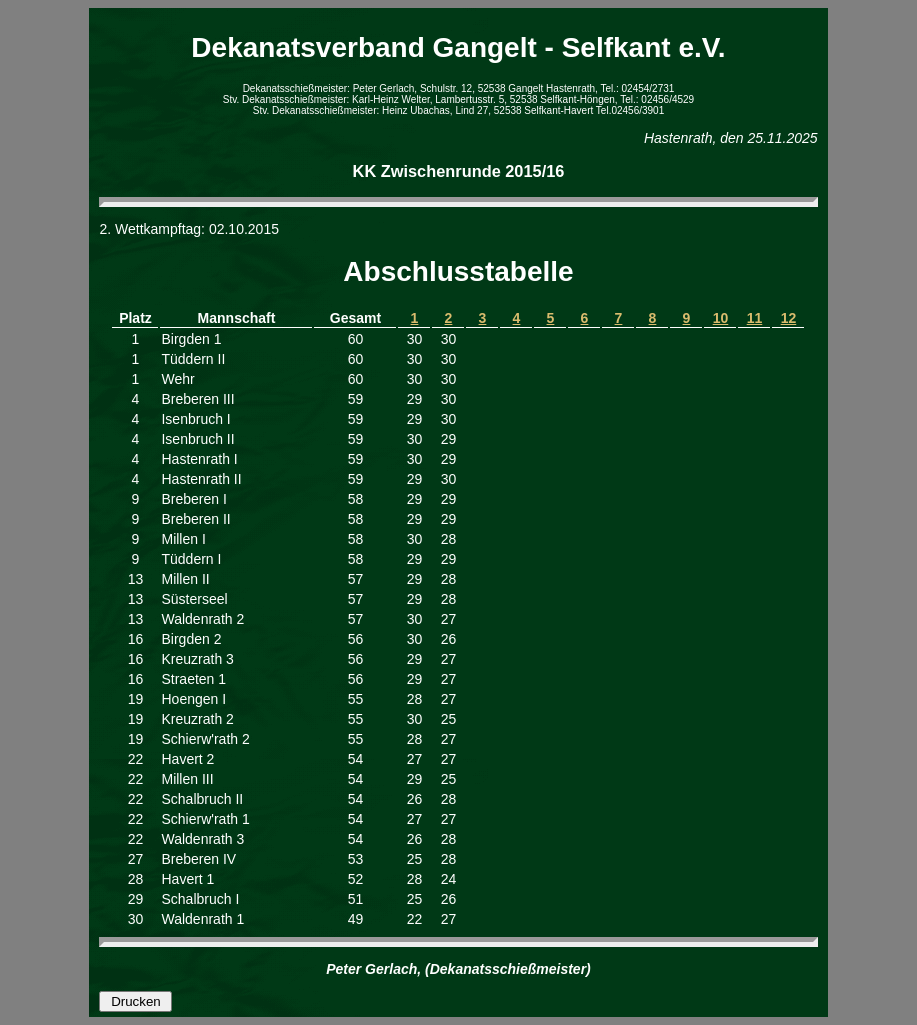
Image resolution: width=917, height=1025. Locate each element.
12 (789, 318)
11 (755, 318)
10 (721, 318)
